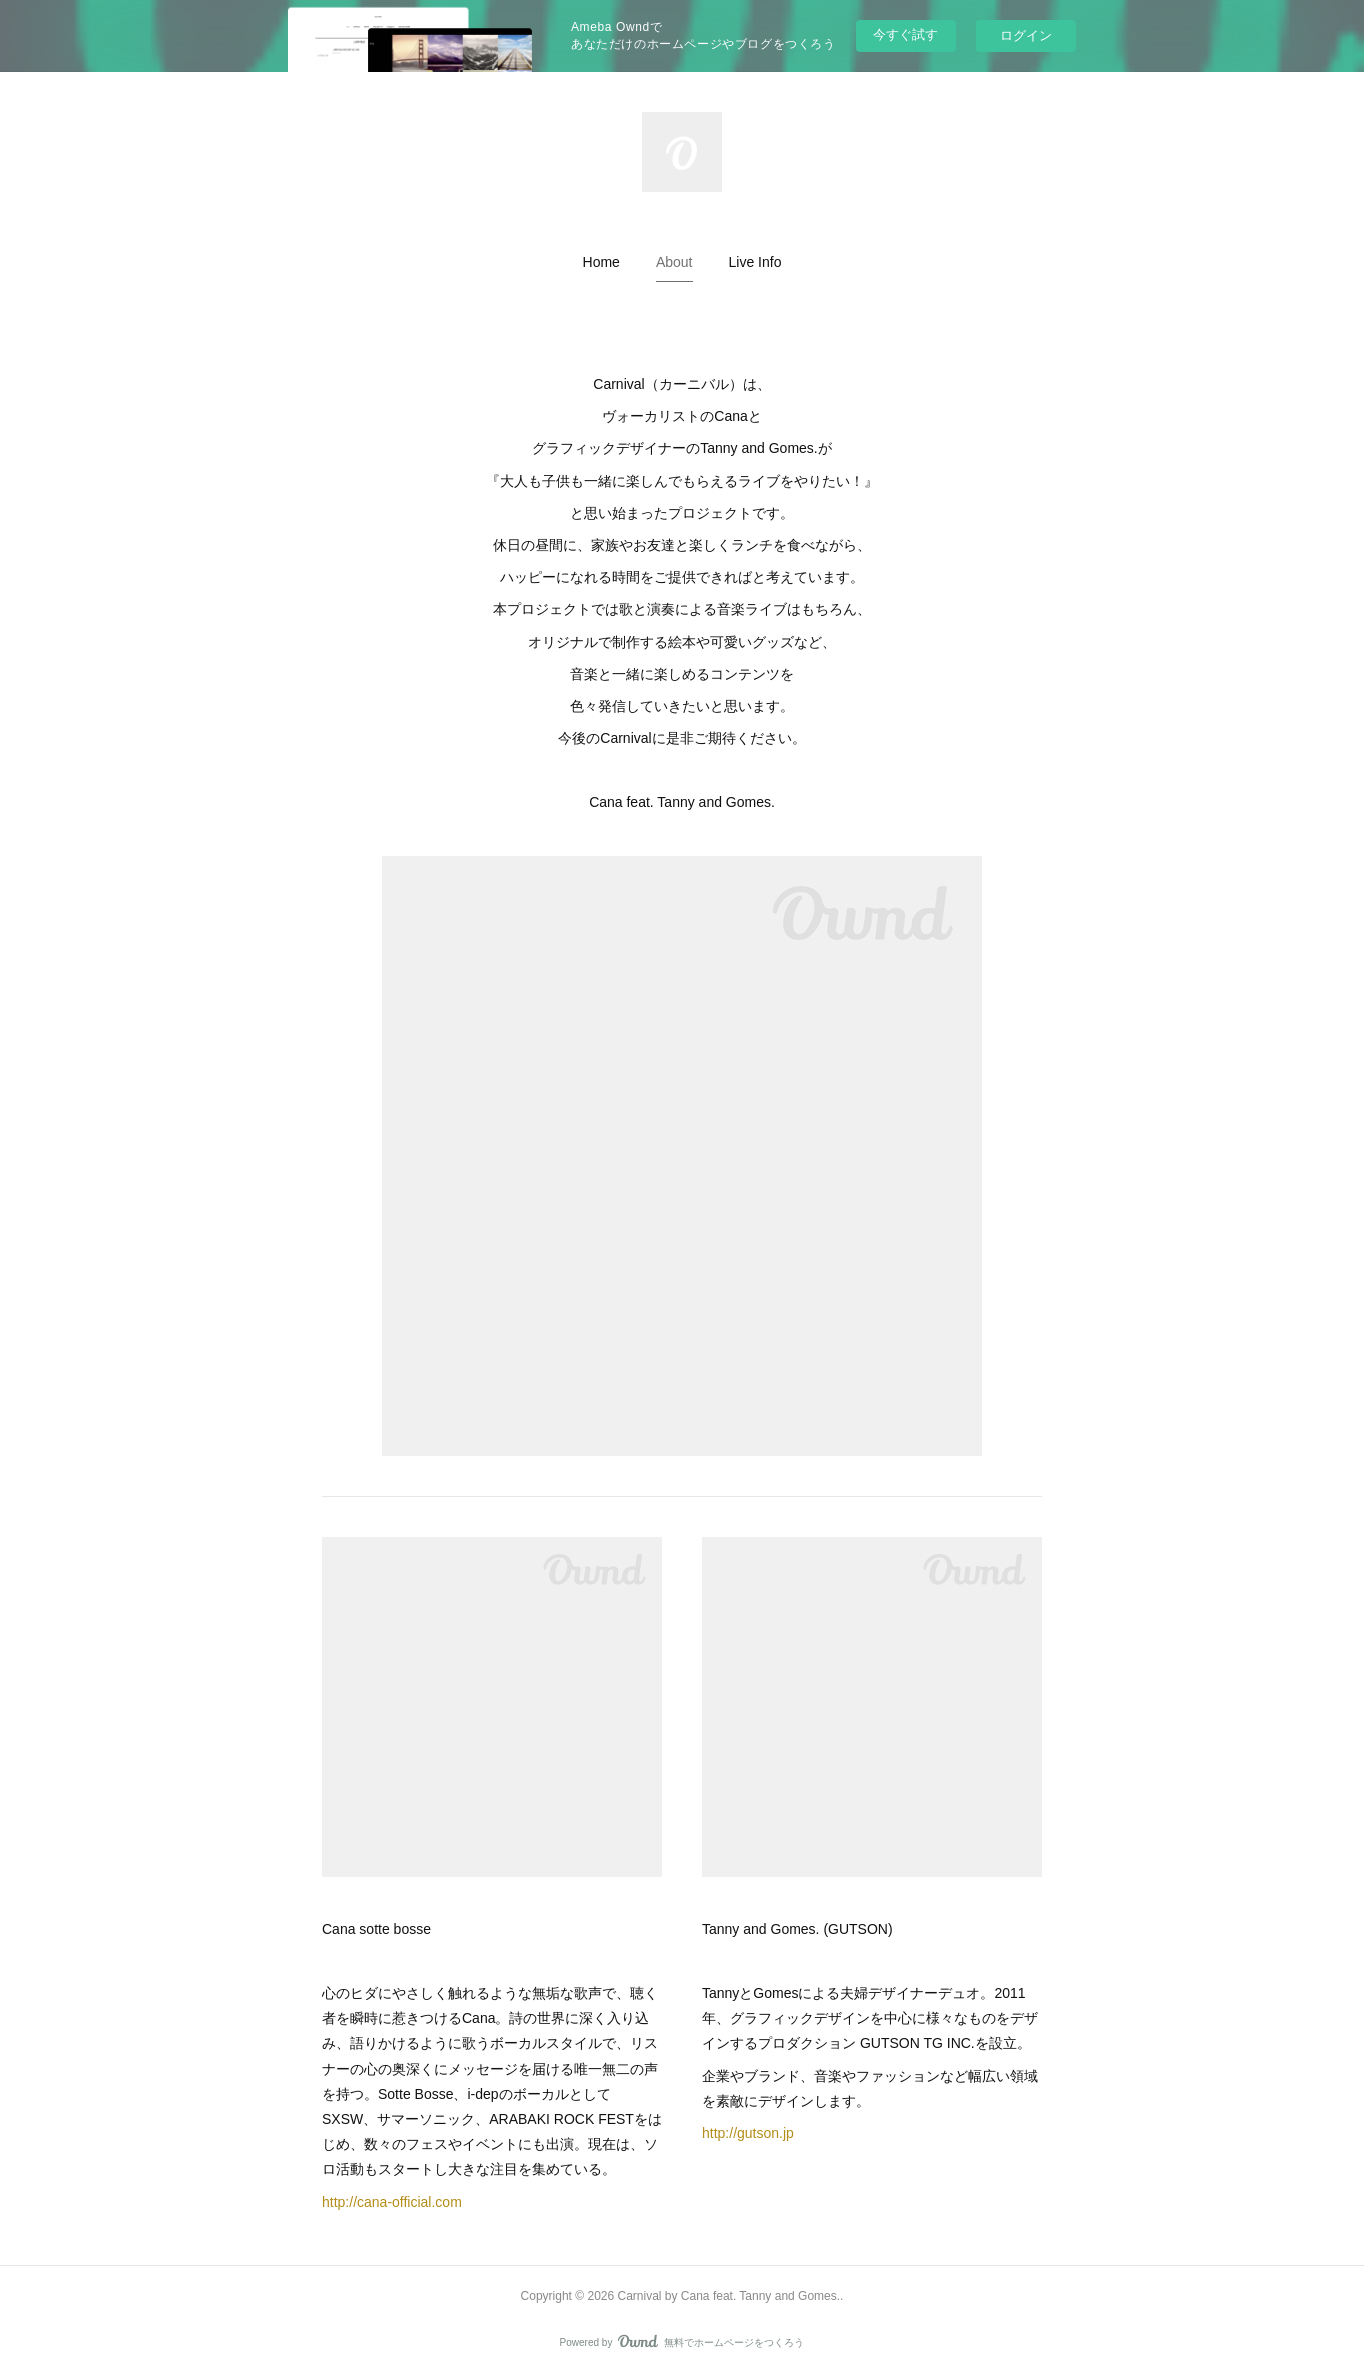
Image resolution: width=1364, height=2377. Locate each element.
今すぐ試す (905, 34)
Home (601, 262)
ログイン (1026, 35)
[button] (601, 262)
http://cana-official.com (392, 2202)
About (674, 262)
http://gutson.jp (748, 2133)
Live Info (755, 262)
